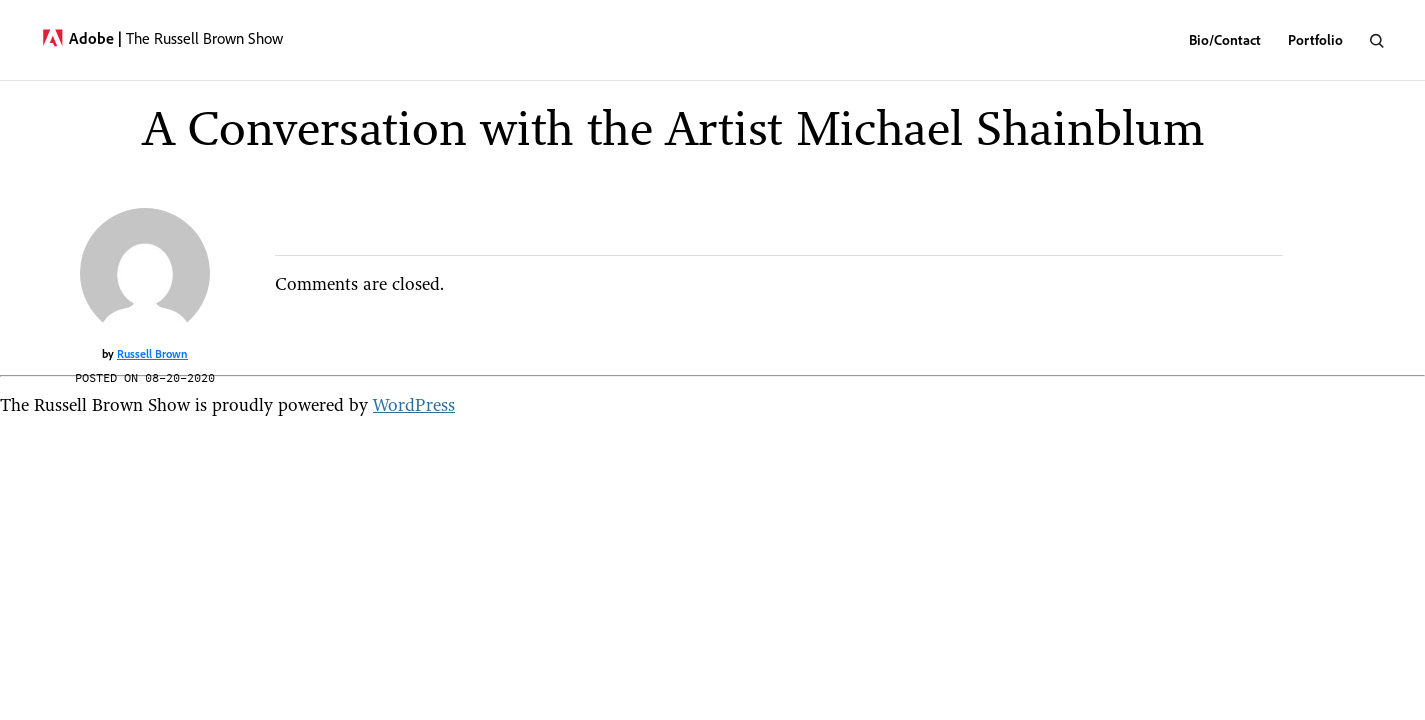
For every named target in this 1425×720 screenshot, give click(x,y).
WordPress (414, 404)
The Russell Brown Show (204, 38)
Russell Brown (152, 353)
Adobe (95, 38)
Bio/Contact (1225, 39)
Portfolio (1315, 39)
